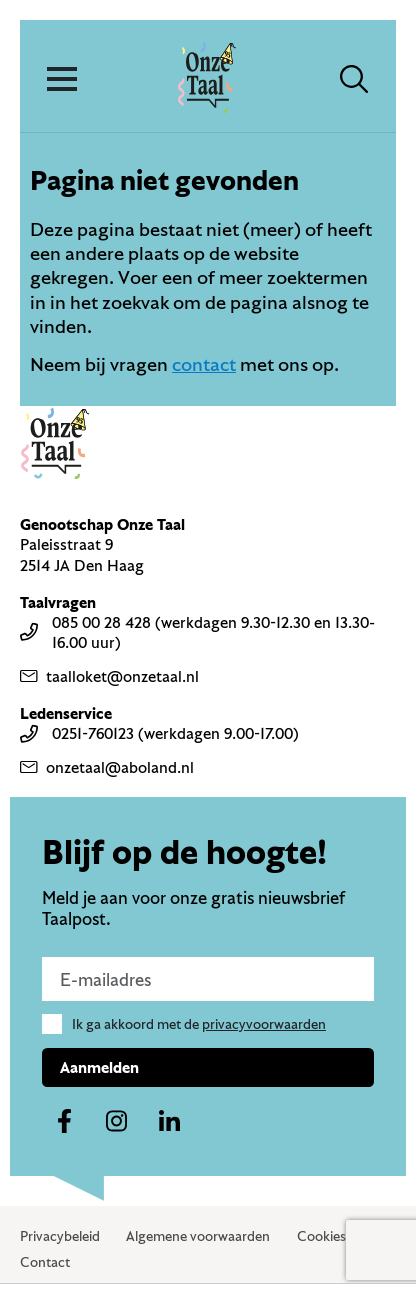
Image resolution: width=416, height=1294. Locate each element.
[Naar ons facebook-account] (64, 1122)
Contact (45, 1262)
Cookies (321, 1236)
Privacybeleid (60, 1236)
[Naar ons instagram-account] (117, 1122)
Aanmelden (99, 1067)
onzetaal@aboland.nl (107, 767)
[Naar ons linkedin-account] (170, 1122)
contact (204, 363)
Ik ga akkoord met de (199, 1024)
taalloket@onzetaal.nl (109, 676)
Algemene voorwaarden (198, 1236)
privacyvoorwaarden (264, 1024)
